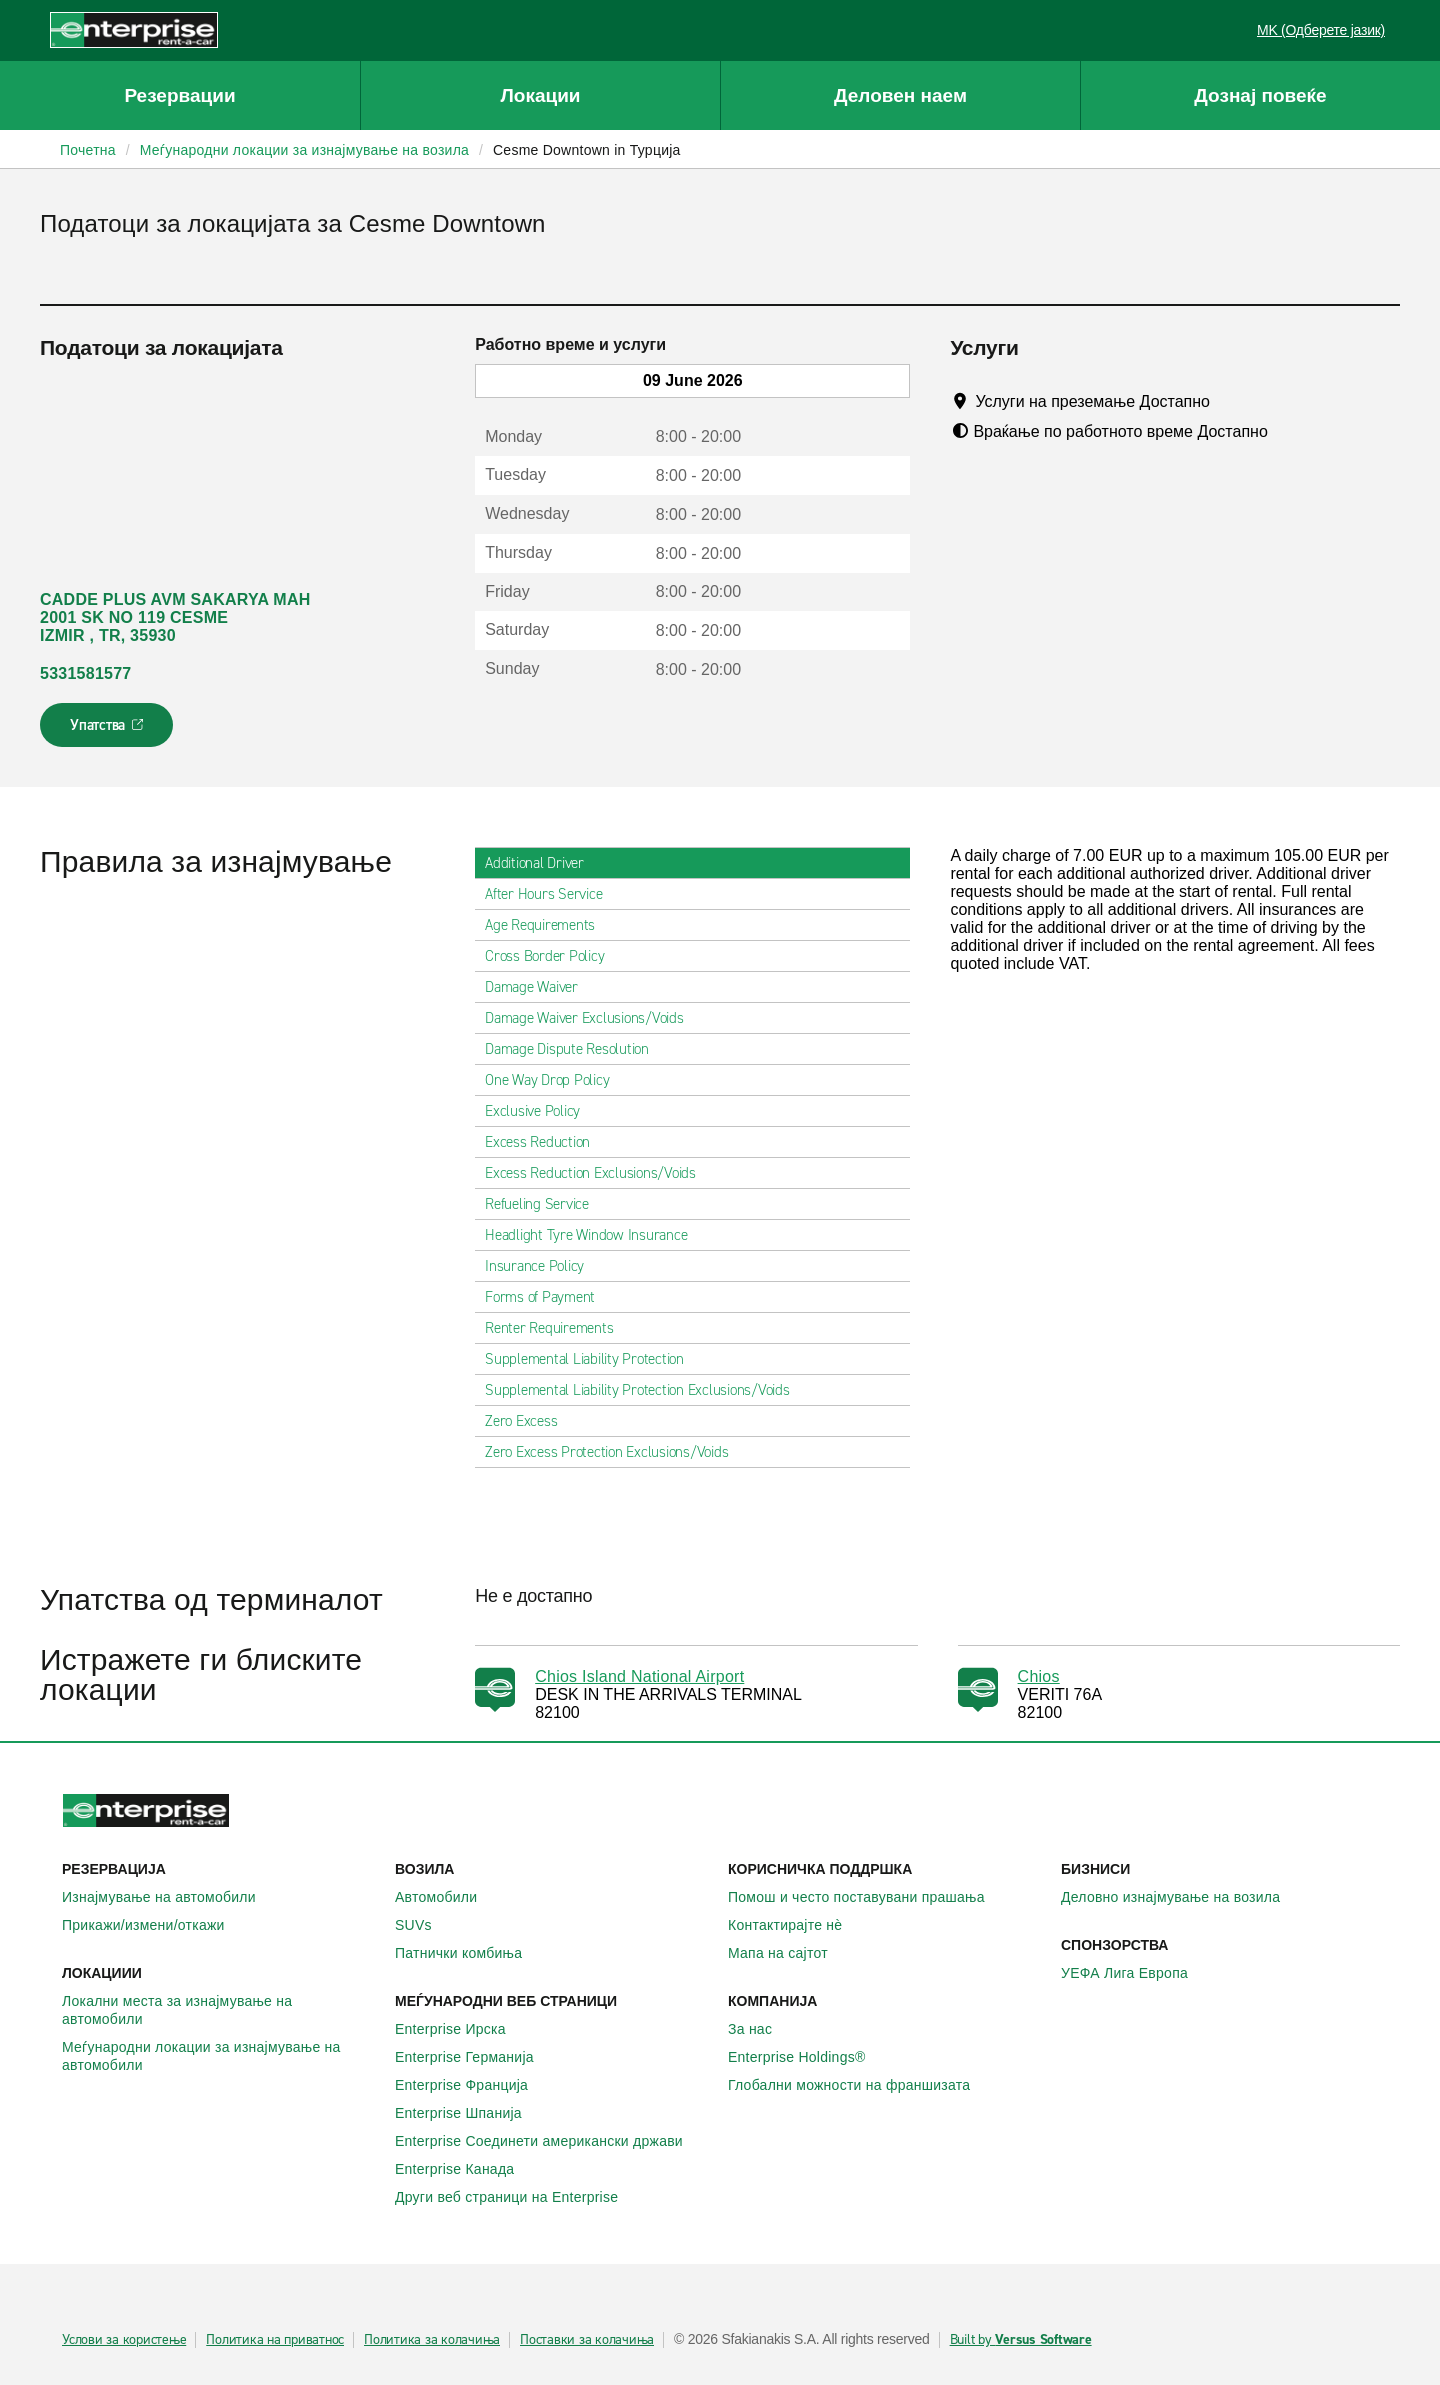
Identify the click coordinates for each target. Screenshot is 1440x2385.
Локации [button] (540, 95)
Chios (1039, 1676)
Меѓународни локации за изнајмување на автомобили (220, 2056)
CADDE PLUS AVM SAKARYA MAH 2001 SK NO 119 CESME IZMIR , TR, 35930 (175, 617)
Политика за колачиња (432, 2340)
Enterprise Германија (475, 2057)
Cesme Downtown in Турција (587, 150)
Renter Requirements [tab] (557, 1328)
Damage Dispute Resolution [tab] (575, 1049)
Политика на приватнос (275, 2340)
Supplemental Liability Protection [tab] (592, 1359)
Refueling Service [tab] (545, 1204)
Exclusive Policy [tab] (540, 1111)
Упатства (108, 731)
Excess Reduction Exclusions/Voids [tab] (598, 1173)
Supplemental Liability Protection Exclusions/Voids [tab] (645, 1390)
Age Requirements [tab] (548, 925)
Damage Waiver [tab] (539, 987)
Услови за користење (124, 2340)
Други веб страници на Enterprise (517, 2197)
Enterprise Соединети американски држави (550, 2141)
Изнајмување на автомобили (170, 1897)
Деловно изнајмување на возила (1181, 1897)
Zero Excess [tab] (529, 1421)
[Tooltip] (1228, 401)
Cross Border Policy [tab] (552, 956)
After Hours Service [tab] (551, 894)
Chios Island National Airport (639, 1676)
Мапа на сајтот (789, 1953)
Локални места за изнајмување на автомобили (220, 2010)
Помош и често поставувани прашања (867, 1897)
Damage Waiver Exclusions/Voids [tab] (592, 1018)
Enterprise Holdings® (808, 2057)
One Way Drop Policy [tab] (555, 1080)
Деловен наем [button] (900, 95)
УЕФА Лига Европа (1135, 1973)
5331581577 (85, 673)
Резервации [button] (179, 95)
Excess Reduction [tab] (545, 1142)
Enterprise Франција (472, 2085)
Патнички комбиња (469, 1953)
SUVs (424, 1925)
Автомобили (447, 1897)
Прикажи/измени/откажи (154, 1925)
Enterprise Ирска (461, 2029)
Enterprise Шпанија (469, 2113)
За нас (761, 2029)
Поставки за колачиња (587, 2340)
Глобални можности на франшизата (860, 2085)
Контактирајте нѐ (796, 1925)
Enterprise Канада (465, 2169)
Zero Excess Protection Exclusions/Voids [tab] (614, 1452)
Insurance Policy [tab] (542, 1266)
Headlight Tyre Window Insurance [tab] (594, 1235)
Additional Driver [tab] (542, 863)
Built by (1021, 2340)
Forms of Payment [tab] (548, 1297)
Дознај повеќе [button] (1260, 95)
